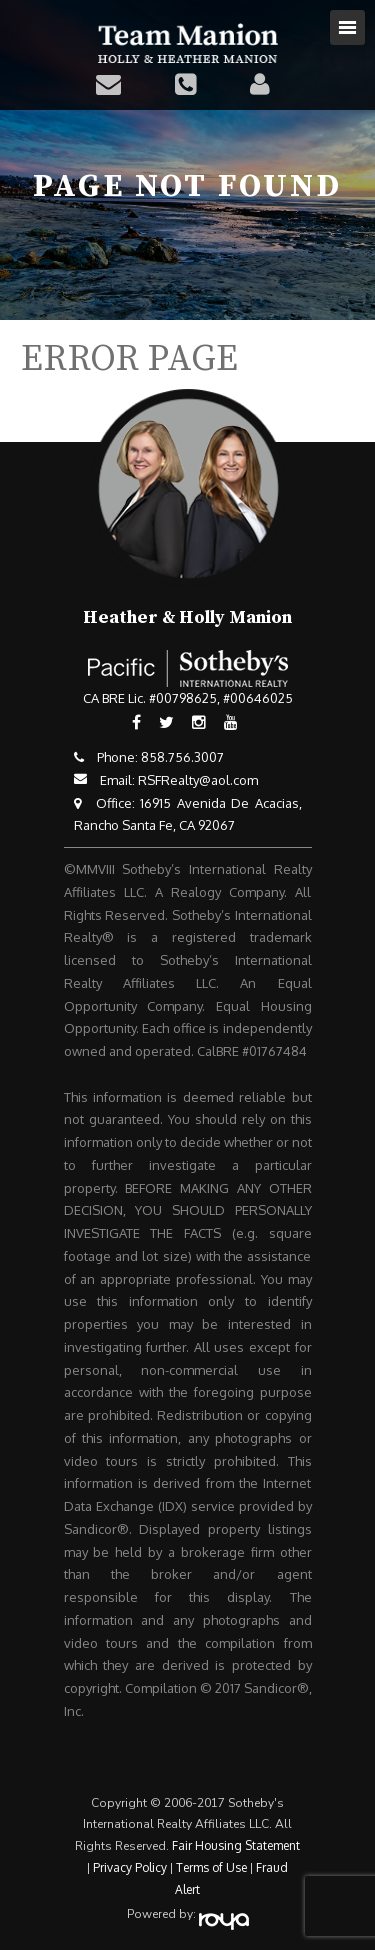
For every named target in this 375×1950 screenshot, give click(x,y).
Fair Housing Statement (236, 1845)
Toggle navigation (347, 27)
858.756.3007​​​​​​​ (182, 757)
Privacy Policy (130, 1867)
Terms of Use (211, 1867)
